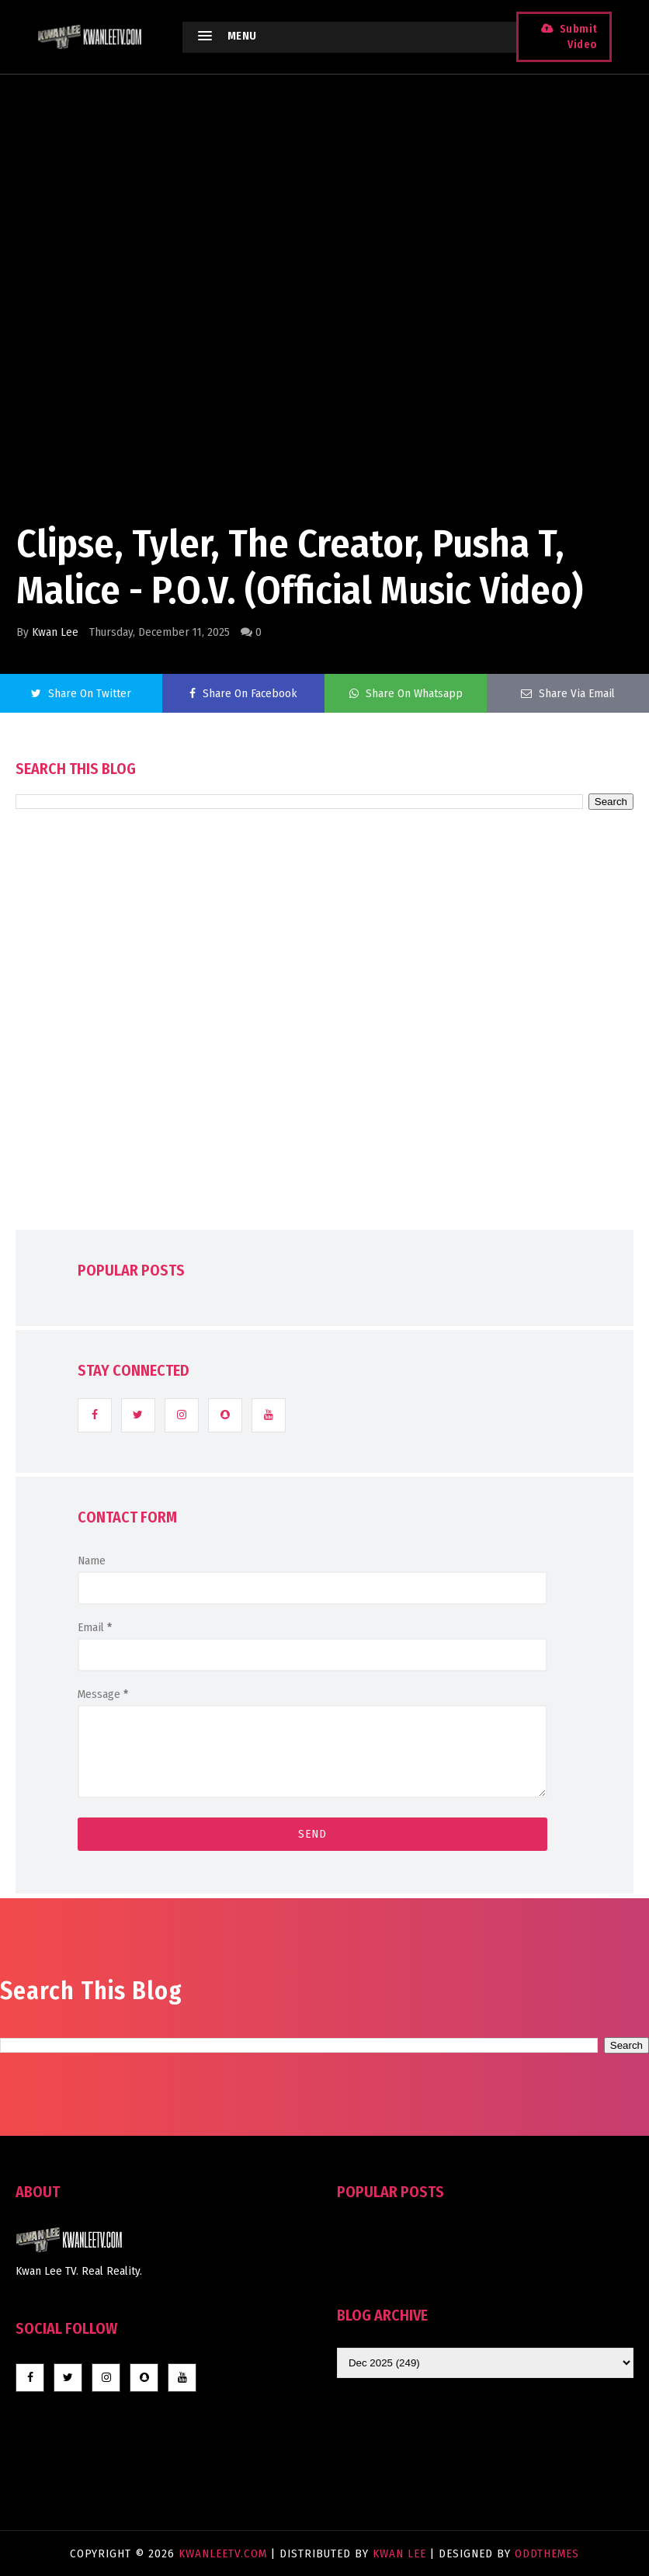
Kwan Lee (55, 632)
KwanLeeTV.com (225, 2553)
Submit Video (577, 37)
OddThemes (547, 2553)
